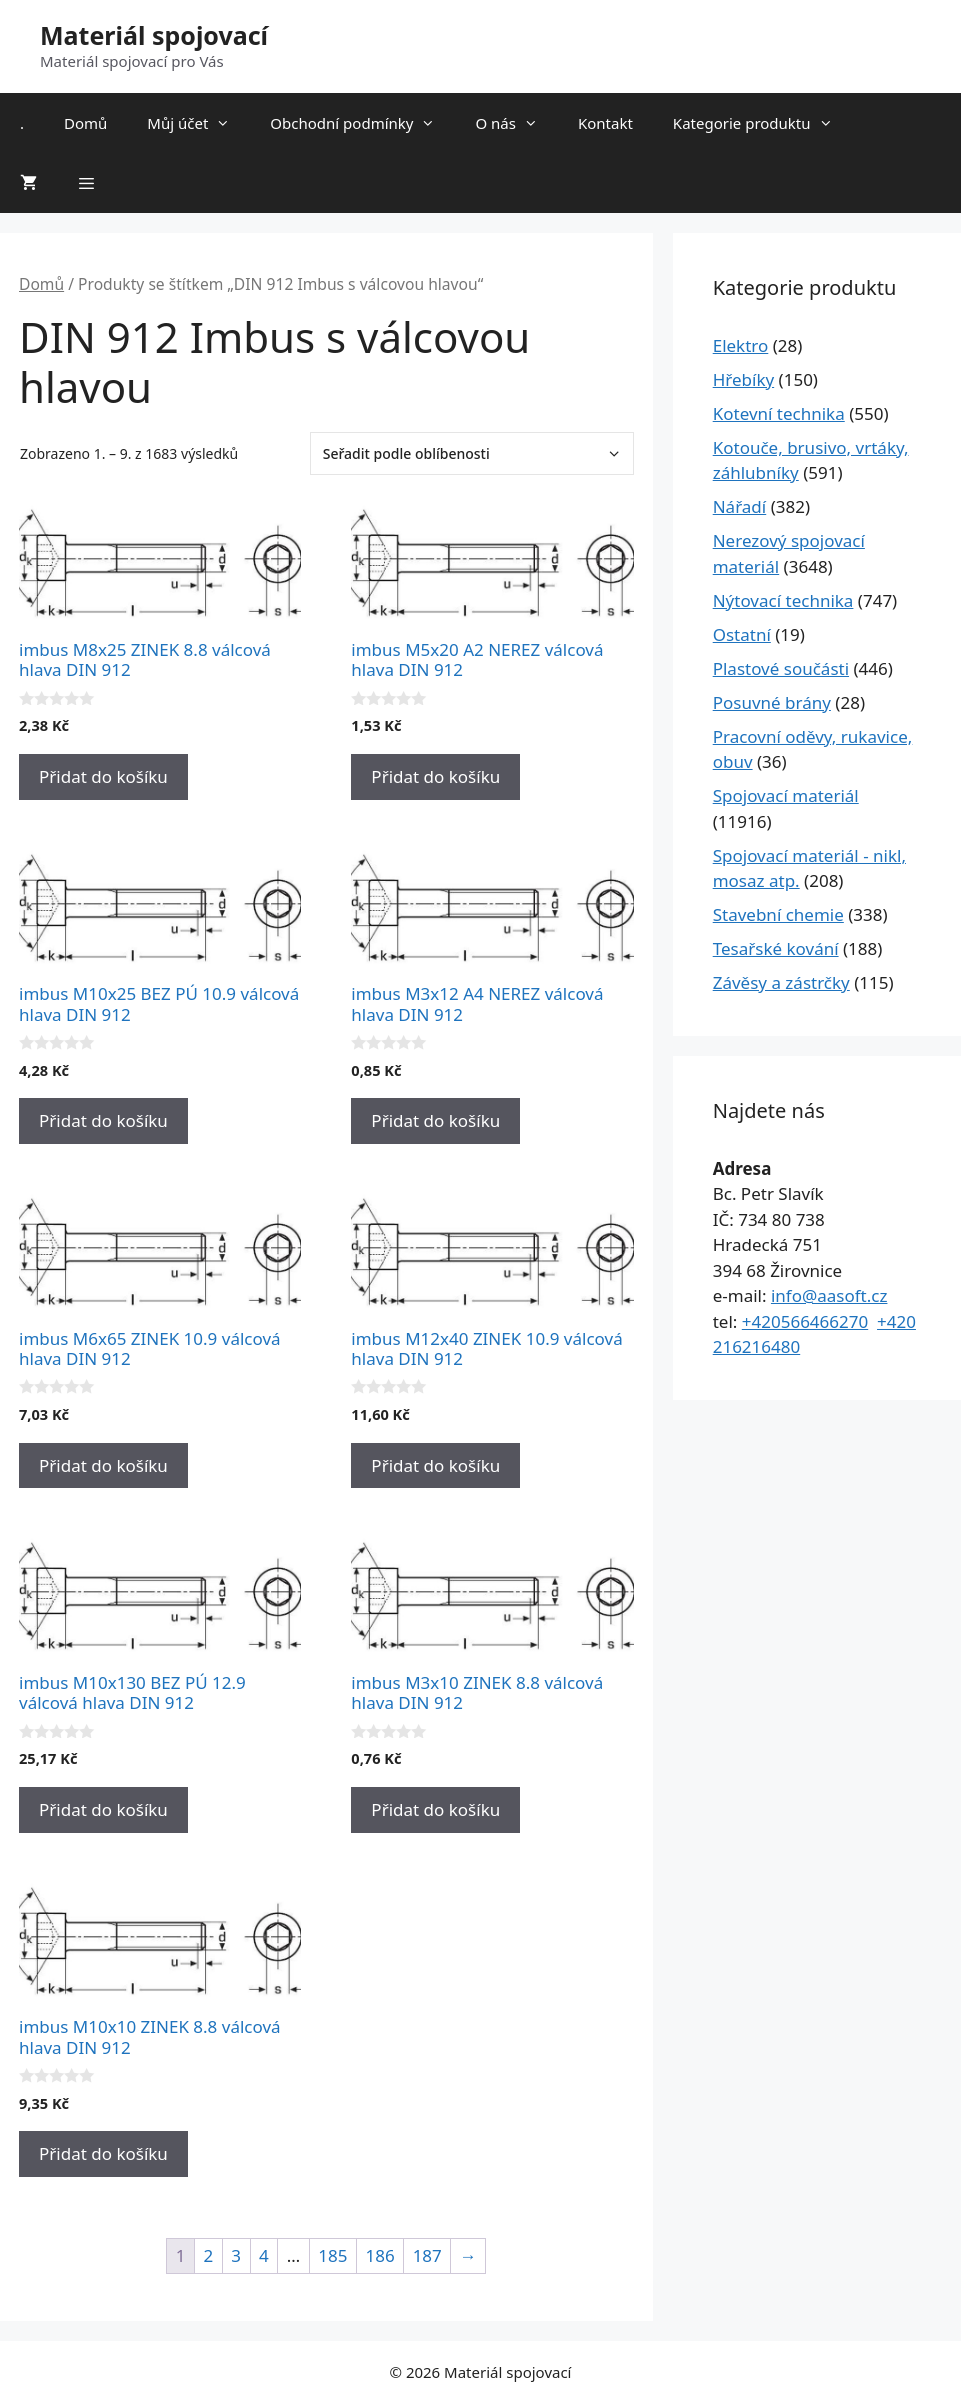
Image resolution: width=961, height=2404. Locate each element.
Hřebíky (743, 379)
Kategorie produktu (763, 123)
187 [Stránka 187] (427, 2255)
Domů (85, 123)
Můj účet (198, 123)
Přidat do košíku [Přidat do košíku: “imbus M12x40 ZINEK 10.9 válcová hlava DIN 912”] (435, 1465)
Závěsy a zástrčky (781, 982)
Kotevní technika (779, 413)
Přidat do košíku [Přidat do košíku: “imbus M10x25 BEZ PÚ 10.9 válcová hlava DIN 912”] (103, 1120)
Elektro (741, 345)
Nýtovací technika (783, 600)
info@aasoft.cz (829, 1295)
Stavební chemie (778, 914)
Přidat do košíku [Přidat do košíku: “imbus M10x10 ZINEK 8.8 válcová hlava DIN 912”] (103, 2153)
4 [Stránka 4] (264, 2255)
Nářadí (740, 506)
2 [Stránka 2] (209, 2255)
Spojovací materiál (786, 795)
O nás (516, 123)
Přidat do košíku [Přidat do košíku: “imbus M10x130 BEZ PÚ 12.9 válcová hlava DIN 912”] (103, 1809)
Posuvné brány (772, 702)
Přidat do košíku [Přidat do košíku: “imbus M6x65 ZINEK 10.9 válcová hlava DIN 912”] (103, 1465)
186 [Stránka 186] (379, 2255)
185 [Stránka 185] (332, 2255)
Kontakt (605, 123)
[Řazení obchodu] (472, 453)
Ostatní (742, 634)
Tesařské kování (776, 948)
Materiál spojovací (154, 35)
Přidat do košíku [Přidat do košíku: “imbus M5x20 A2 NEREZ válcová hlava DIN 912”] (435, 776)
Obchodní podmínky (362, 123)
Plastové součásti (781, 668)
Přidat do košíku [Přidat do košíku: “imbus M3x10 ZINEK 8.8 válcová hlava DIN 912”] (435, 1809)
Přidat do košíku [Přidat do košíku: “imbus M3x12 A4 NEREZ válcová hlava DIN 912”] (435, 1120)
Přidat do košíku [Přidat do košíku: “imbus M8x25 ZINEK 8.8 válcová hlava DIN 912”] (103, 776)
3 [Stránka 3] (236, 2255)
